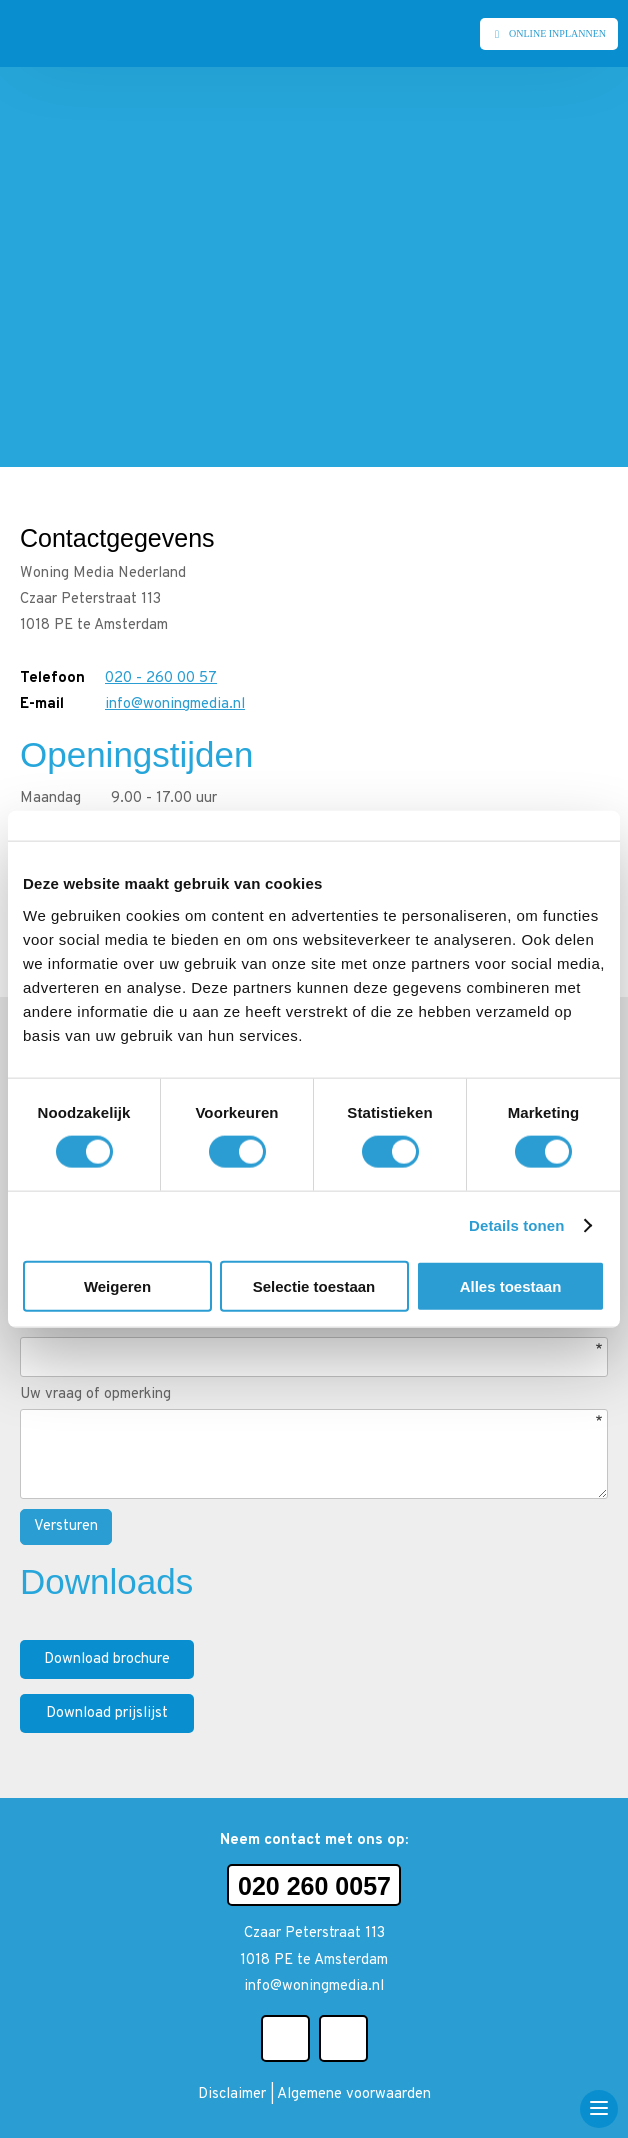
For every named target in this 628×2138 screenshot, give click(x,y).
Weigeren (117, 1285)
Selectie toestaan (314, 1285)
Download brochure (107, 1659)
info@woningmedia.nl (175, 704)
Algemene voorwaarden (354, 2094)
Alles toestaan (511, 1285)
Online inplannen (557, 33)
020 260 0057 (314, 1886)
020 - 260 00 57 (161, 678)
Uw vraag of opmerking (95, 1394)
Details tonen (516, 1225)
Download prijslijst (107, 1713)
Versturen (66, 1526)
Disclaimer (232, 2094)
